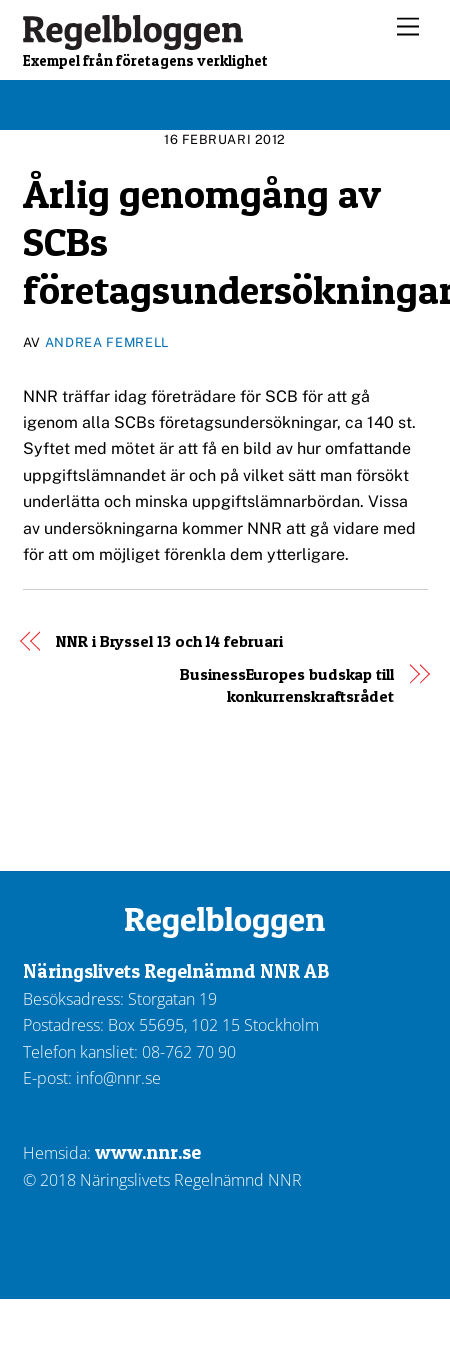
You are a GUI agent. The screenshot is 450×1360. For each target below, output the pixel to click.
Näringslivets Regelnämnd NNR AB (176, 971)
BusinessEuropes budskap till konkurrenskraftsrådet (287, 685)
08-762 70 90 (189, 1052)
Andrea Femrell (107, 342)
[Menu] (408, 27)
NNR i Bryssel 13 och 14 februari (169, 641)
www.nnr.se (148, 1152)
